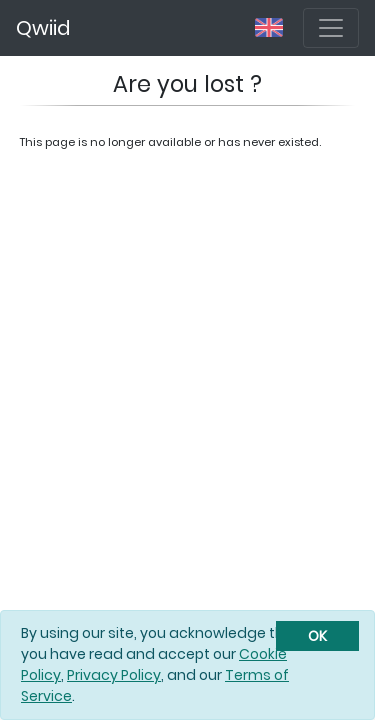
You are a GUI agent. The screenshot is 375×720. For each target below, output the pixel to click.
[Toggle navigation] (331, 28)
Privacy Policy (114, 675)
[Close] (317, 636)
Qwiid (43, 28)
